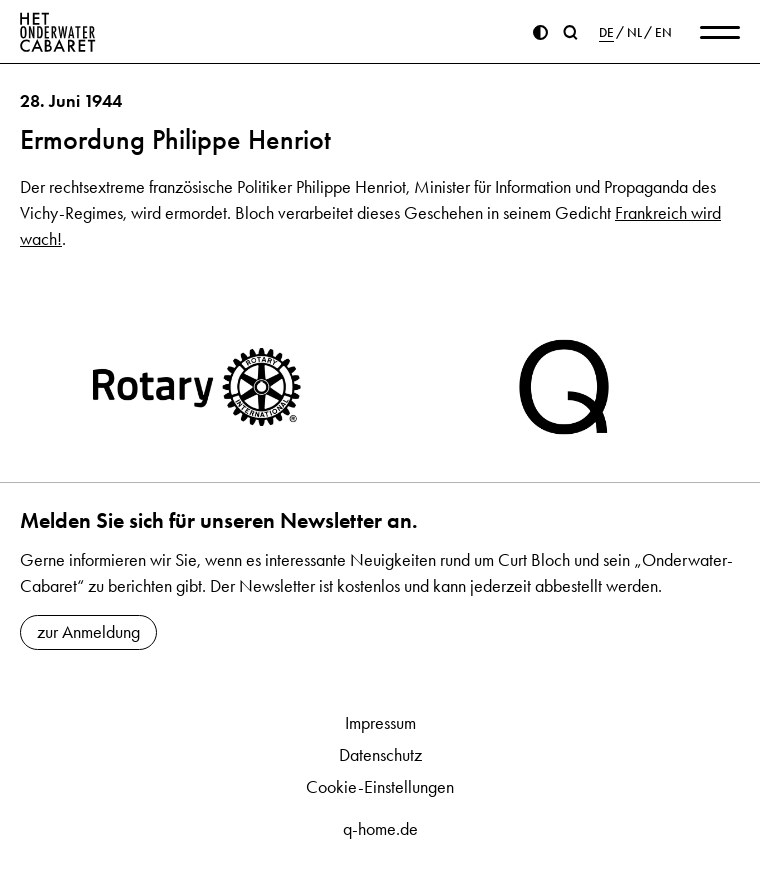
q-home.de (380, 829)
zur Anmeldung (88, 632)
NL (634, 33)
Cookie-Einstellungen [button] (380, 787)
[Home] (58, 32)
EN (663, 33)
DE (606, 33)
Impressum (380, 723)
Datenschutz (380, 755)
